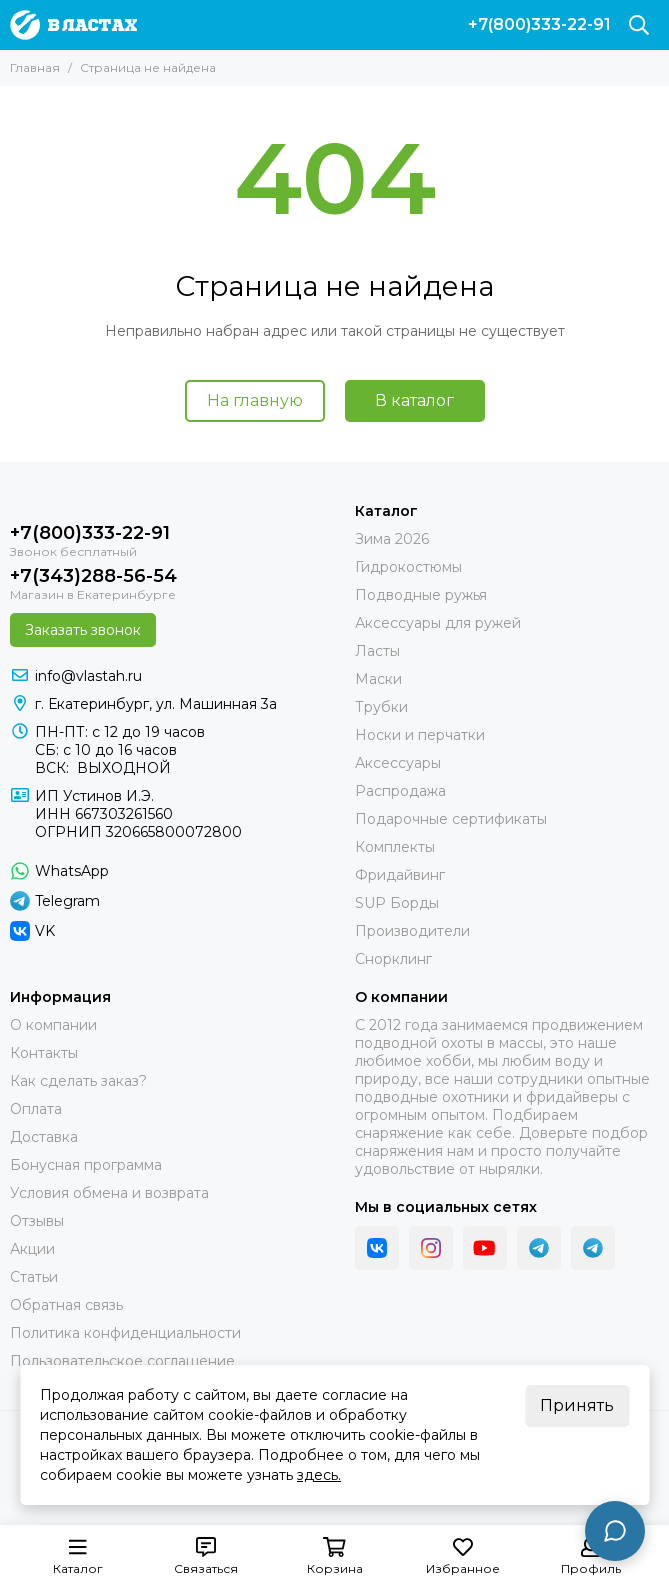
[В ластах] (73, 25)
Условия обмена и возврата (109, 1193)
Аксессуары (398, 763)
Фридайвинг (400, 875)
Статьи (34, 1277)
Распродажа (400, 791)
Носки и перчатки (420, 735)
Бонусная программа (86, 1165)
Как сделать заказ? (78, 1081)
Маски (378, 679)
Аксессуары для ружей (438, 623)
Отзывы (37, 1221)
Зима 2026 (392, 539)
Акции (32, 1249)
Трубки (381, 707)
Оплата (36, 1109)
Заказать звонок (83, 630)
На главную (255, 400)
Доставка (44, 1137)
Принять (577, 1405)
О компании (53, 1025)
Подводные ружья (421, 595)
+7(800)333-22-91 (539, 25)
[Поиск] (639, 25)
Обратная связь (66, 1305)
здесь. (319, 1475)
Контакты (44, 1053)
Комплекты (395, 847)
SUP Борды (397, 903)
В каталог (414, 400)
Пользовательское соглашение (122, 1361)
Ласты (377, 651)
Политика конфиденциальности (125, 1333)
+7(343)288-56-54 (93, 576)
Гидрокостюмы (408, 567)
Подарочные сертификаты (451, 819)
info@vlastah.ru (88, 676)
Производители (412, 931)
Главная (35, 67)
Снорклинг (393, 959)
